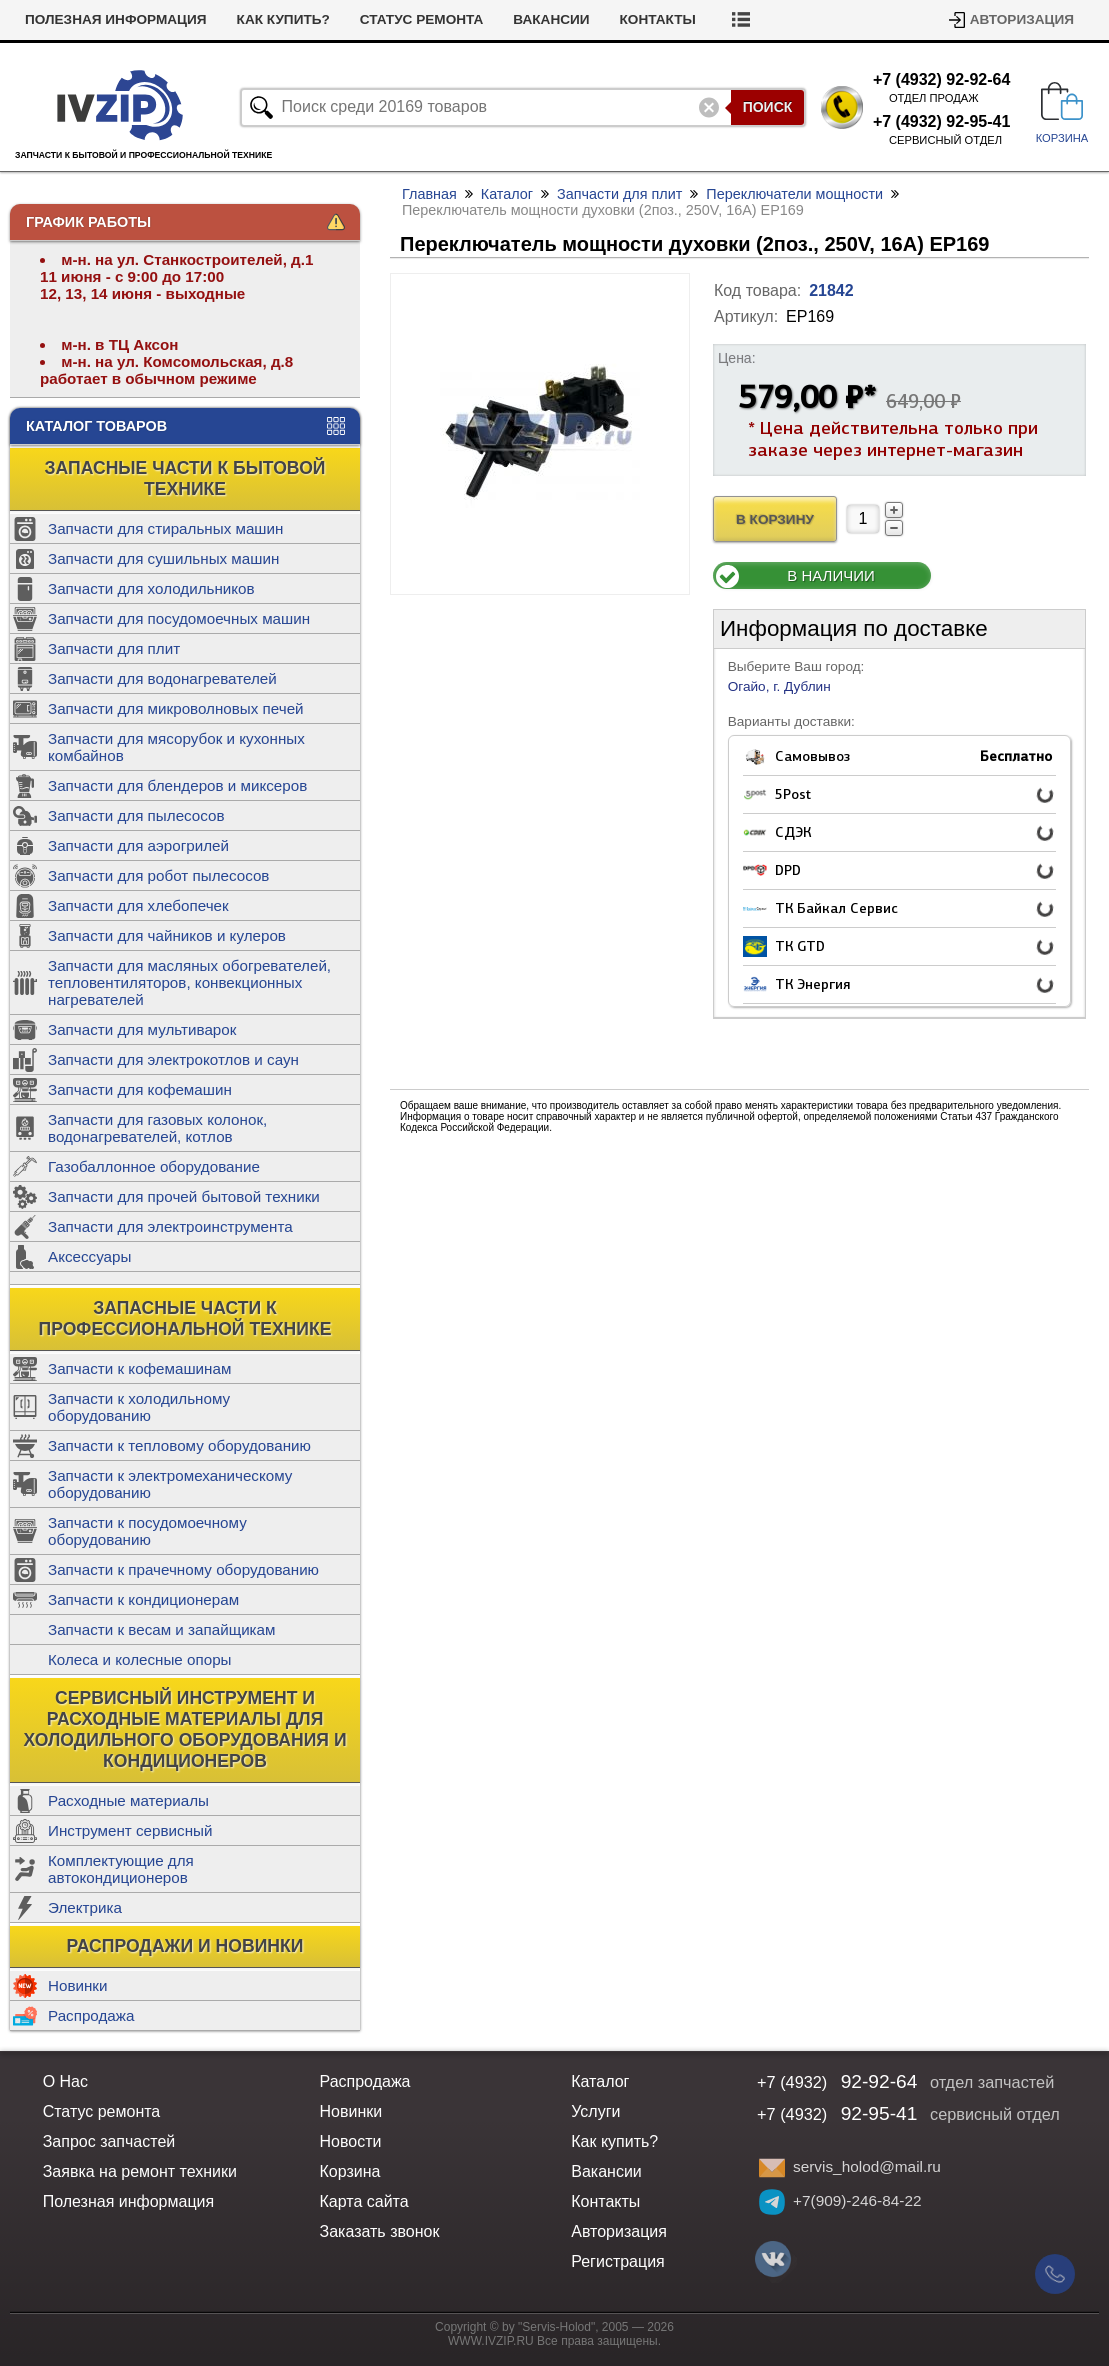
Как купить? (283, 19)
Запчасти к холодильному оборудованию (139, 1407)
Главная (429, 194)
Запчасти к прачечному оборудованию (183, 1569)
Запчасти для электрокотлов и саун (173, 1059)
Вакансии (551, 19)
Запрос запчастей (109, 2141)
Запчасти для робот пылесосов (158, 875)
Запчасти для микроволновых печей (176, 708)
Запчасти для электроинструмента (170, 1226)
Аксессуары (89, 1256)
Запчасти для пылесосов (136, 815)
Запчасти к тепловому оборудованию (179, 1445)
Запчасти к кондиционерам (143, 1599)
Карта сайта (364, 2201)
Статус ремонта (422, 19)
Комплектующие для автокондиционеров (121, 1869)
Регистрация (618, 2261)
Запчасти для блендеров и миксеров (177, 785)
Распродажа (91, 2015)
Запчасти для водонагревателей (162, 678)
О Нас (65, 2081)
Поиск (768, 107)
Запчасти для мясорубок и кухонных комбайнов (176, 747)
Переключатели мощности (794, 194)
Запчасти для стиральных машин (165, 528)
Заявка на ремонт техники (140, 2171)
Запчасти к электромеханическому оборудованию (170, 1484)
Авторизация (1022, 19)
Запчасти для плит (114, 648)
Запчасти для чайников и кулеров (167, 935)
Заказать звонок (380, 2231)
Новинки (77, 1985)
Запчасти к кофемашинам (139, 1368)
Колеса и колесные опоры (140, 1659)
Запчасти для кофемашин (140, 1089)
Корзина (350, 2171)
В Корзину (775, 519)
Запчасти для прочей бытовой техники (184, 1196)
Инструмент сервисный (130, 1830)
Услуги (595, 2111)
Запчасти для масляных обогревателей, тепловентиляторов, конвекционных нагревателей (189, 982)
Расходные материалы (128, 1800)
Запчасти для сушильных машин (163, 558)
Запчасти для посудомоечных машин (179, 618)
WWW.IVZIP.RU (491, 2341)
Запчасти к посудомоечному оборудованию (147, 1531)
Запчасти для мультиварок (142, 1029)
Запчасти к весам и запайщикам (161, 1629)
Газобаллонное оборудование (154, 1166)
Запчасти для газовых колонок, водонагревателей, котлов (157, 1128)
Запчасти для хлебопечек (138, 905)
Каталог (507, 194)
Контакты (658, 19)
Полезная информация (116, 19)
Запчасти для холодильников (151, 588)
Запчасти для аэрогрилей (138, 845)
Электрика (85, 1907)
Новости (351, 2141)
